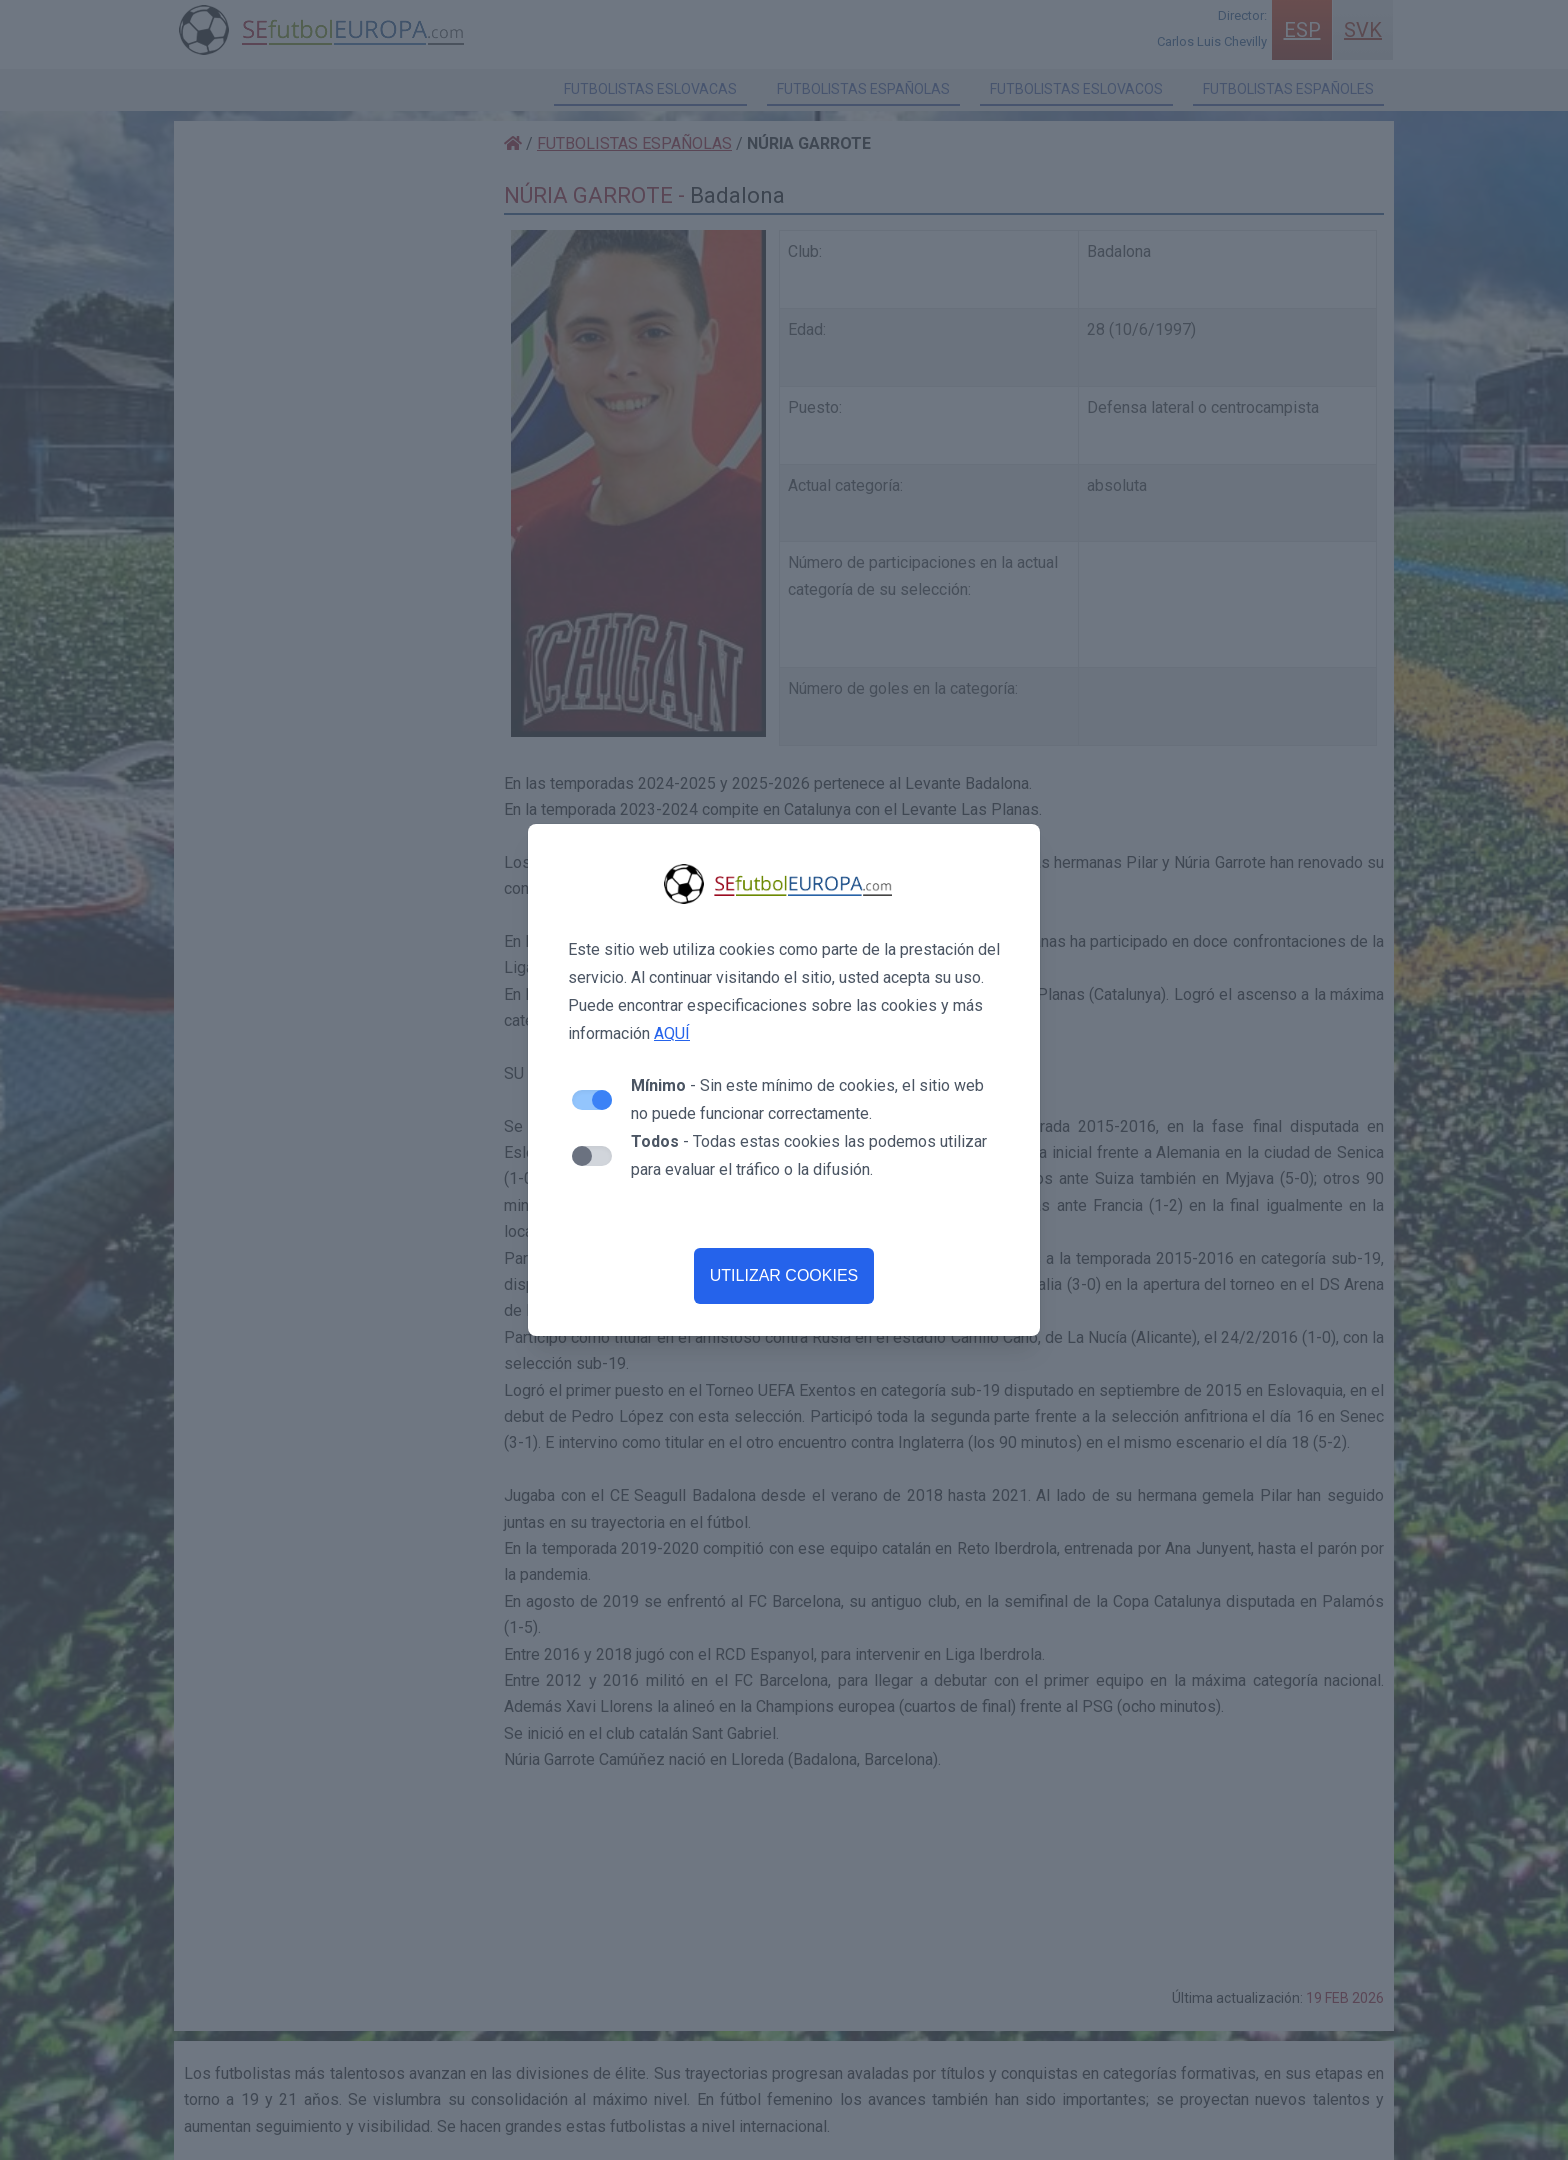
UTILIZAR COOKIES (784, 1275)
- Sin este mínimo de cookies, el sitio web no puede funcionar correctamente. (807, 1099)
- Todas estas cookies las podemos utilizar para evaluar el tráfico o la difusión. (809, 1155)
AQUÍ (672, 1033)
